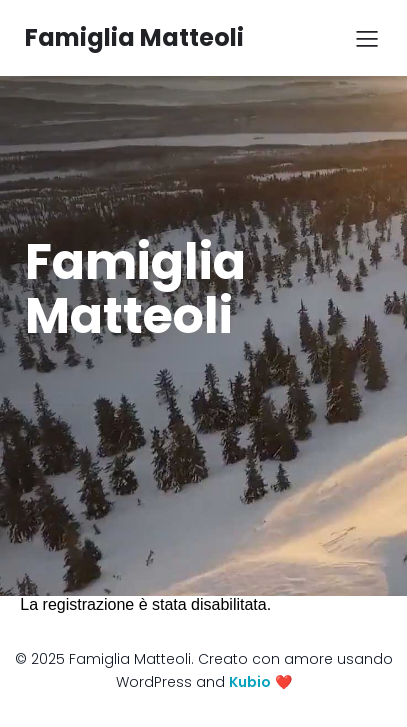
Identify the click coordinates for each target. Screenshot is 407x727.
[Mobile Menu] (367, 38)
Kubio (250, 682)
